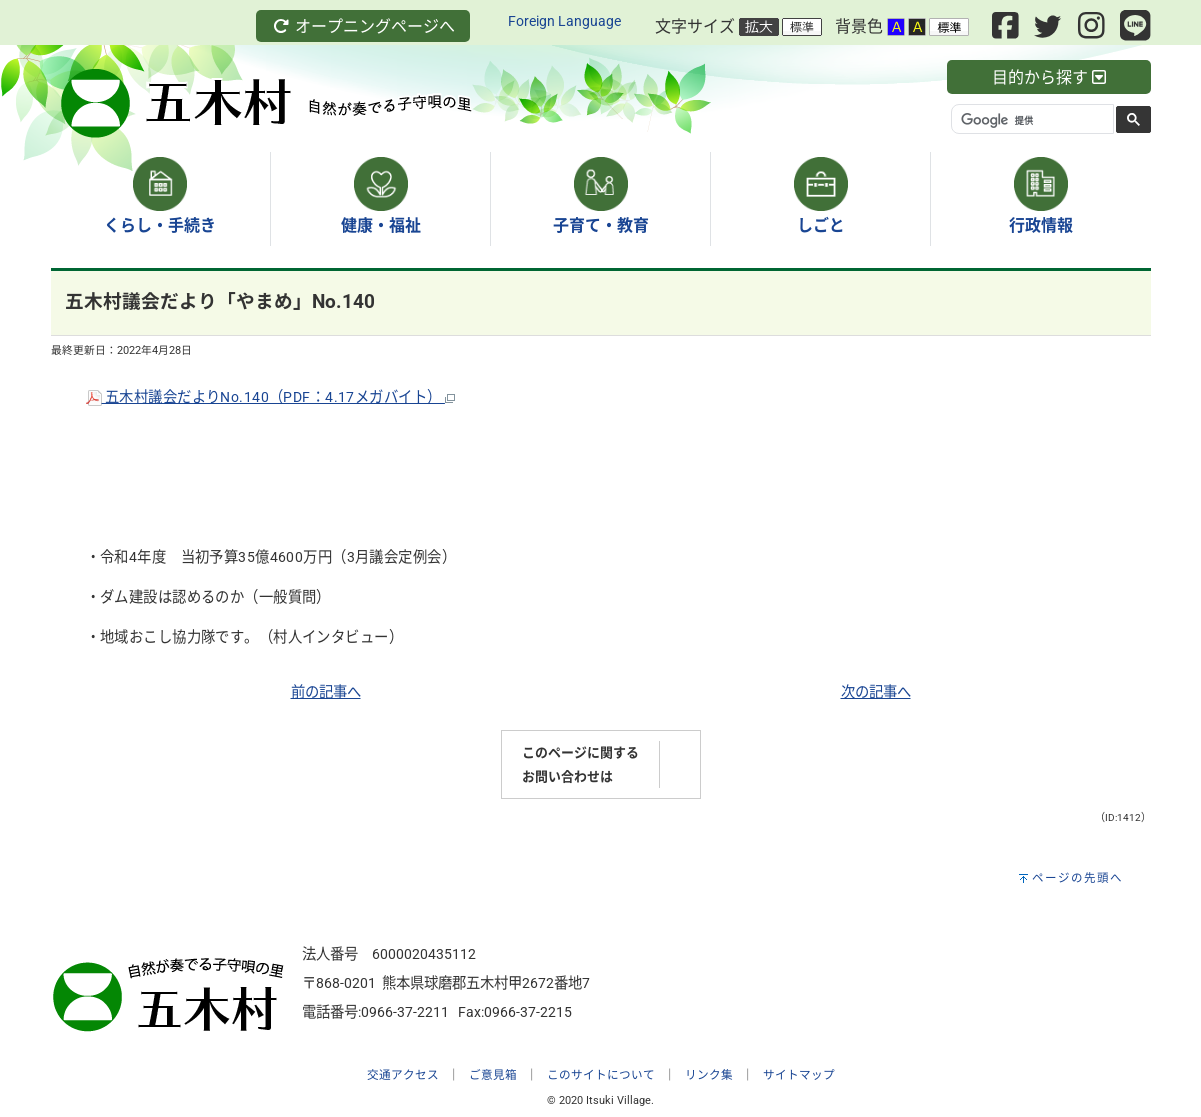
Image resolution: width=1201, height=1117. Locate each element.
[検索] (1030, 120)
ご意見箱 (493, 1075)
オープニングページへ (363, 26)
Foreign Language (564, 21)
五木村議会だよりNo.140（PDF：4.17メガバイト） (270, 397)
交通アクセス (403, 1075)
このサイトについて (601, 1075)
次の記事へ (876, 692)
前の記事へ (326, 692)
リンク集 (709, 1075)
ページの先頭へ (1077, 878)
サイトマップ (799, 1075)
